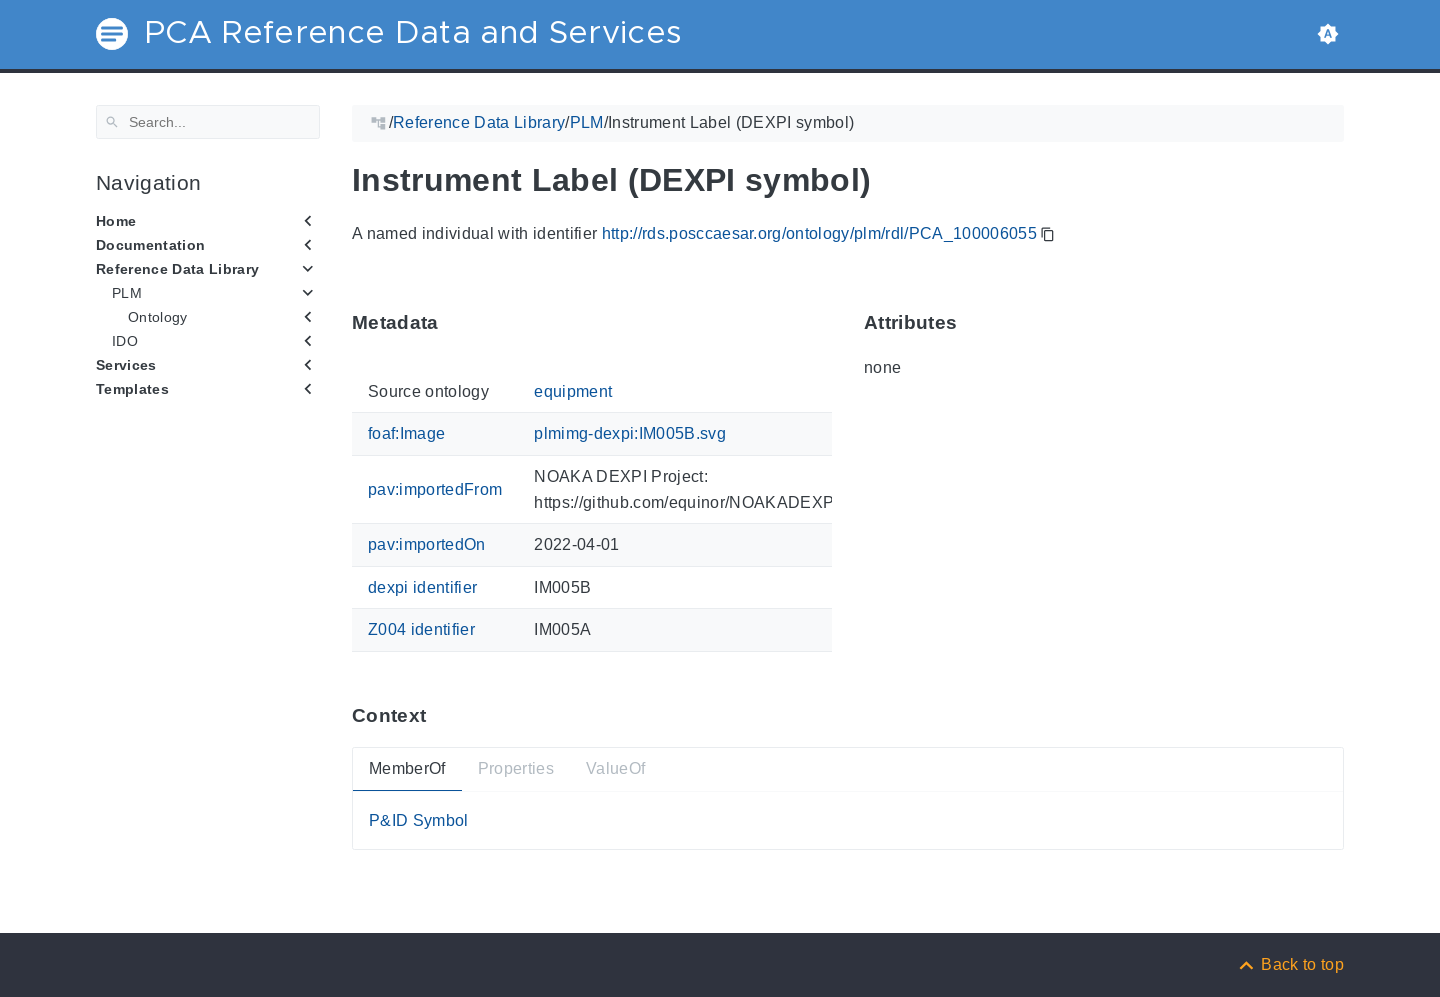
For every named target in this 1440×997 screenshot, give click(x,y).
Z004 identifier (421, 629)
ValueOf (615, 768)
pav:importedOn (427, 544)
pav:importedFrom (435, 489)
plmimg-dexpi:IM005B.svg (630, 433)
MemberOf (407, 768)
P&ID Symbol (419, 819)
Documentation (150, 245)
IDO (125, 341)
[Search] (208, 122)
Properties (516, 768)
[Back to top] (1290, 964)
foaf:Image (406, 433)
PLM (127, 293)
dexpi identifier (422, 586)
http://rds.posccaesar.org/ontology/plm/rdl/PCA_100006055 (819, 233)
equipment (573, 391)
